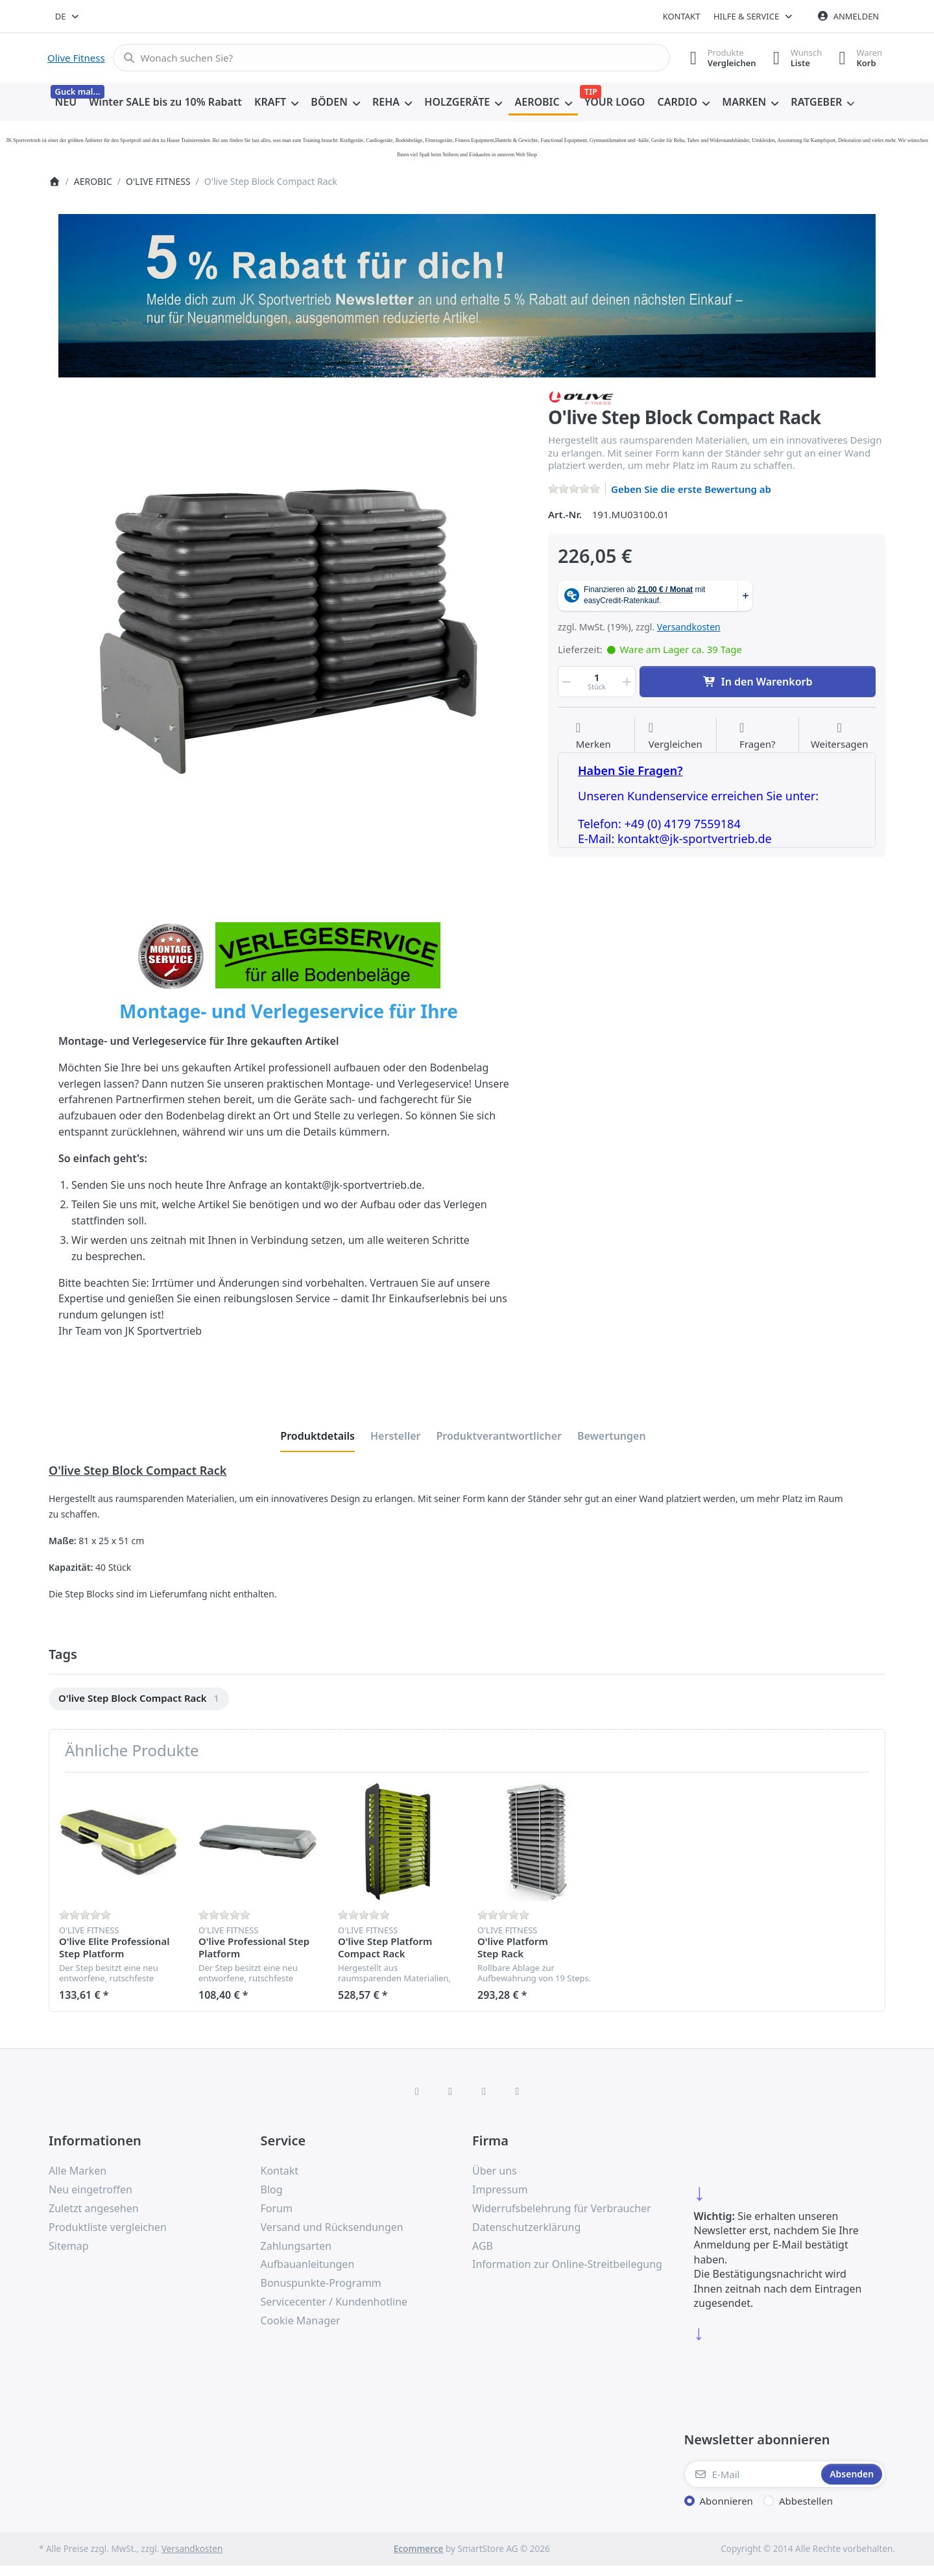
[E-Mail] (751, 2474)
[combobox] (68, 16)
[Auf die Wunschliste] (593, 736)
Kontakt (681, 16)
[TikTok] (484, 2091)
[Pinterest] (517, 2091)
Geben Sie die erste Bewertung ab (691, 489)
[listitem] (289, 630)
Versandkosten (689, 627)
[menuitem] (66, 102)
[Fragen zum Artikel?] (757, 736)
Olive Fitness (76, 57)
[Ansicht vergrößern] (289, 630)
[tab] (317, 1436)
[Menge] (597, 681)
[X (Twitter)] (450, 2091)
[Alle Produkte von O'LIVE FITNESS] (581, 396)
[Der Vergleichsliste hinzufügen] (675, 736)
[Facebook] (417, 2091)
